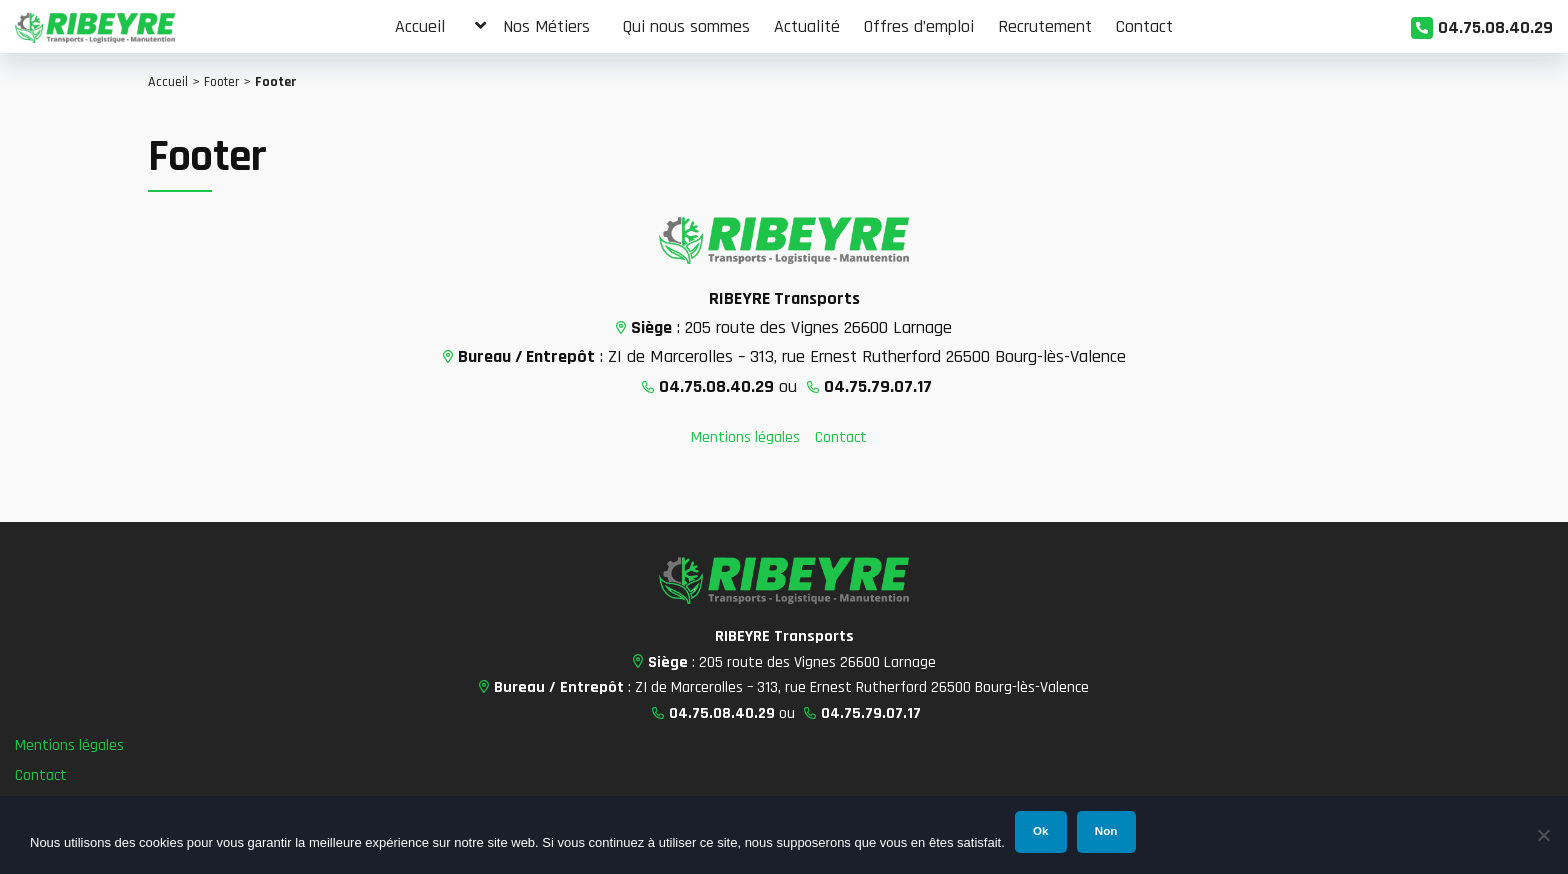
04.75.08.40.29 (1495, 27)
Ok (1040, 831)
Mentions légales (745, 437)
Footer (221, 82)
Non (1106, 831)
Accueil (168, 82)
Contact (841, 437)
